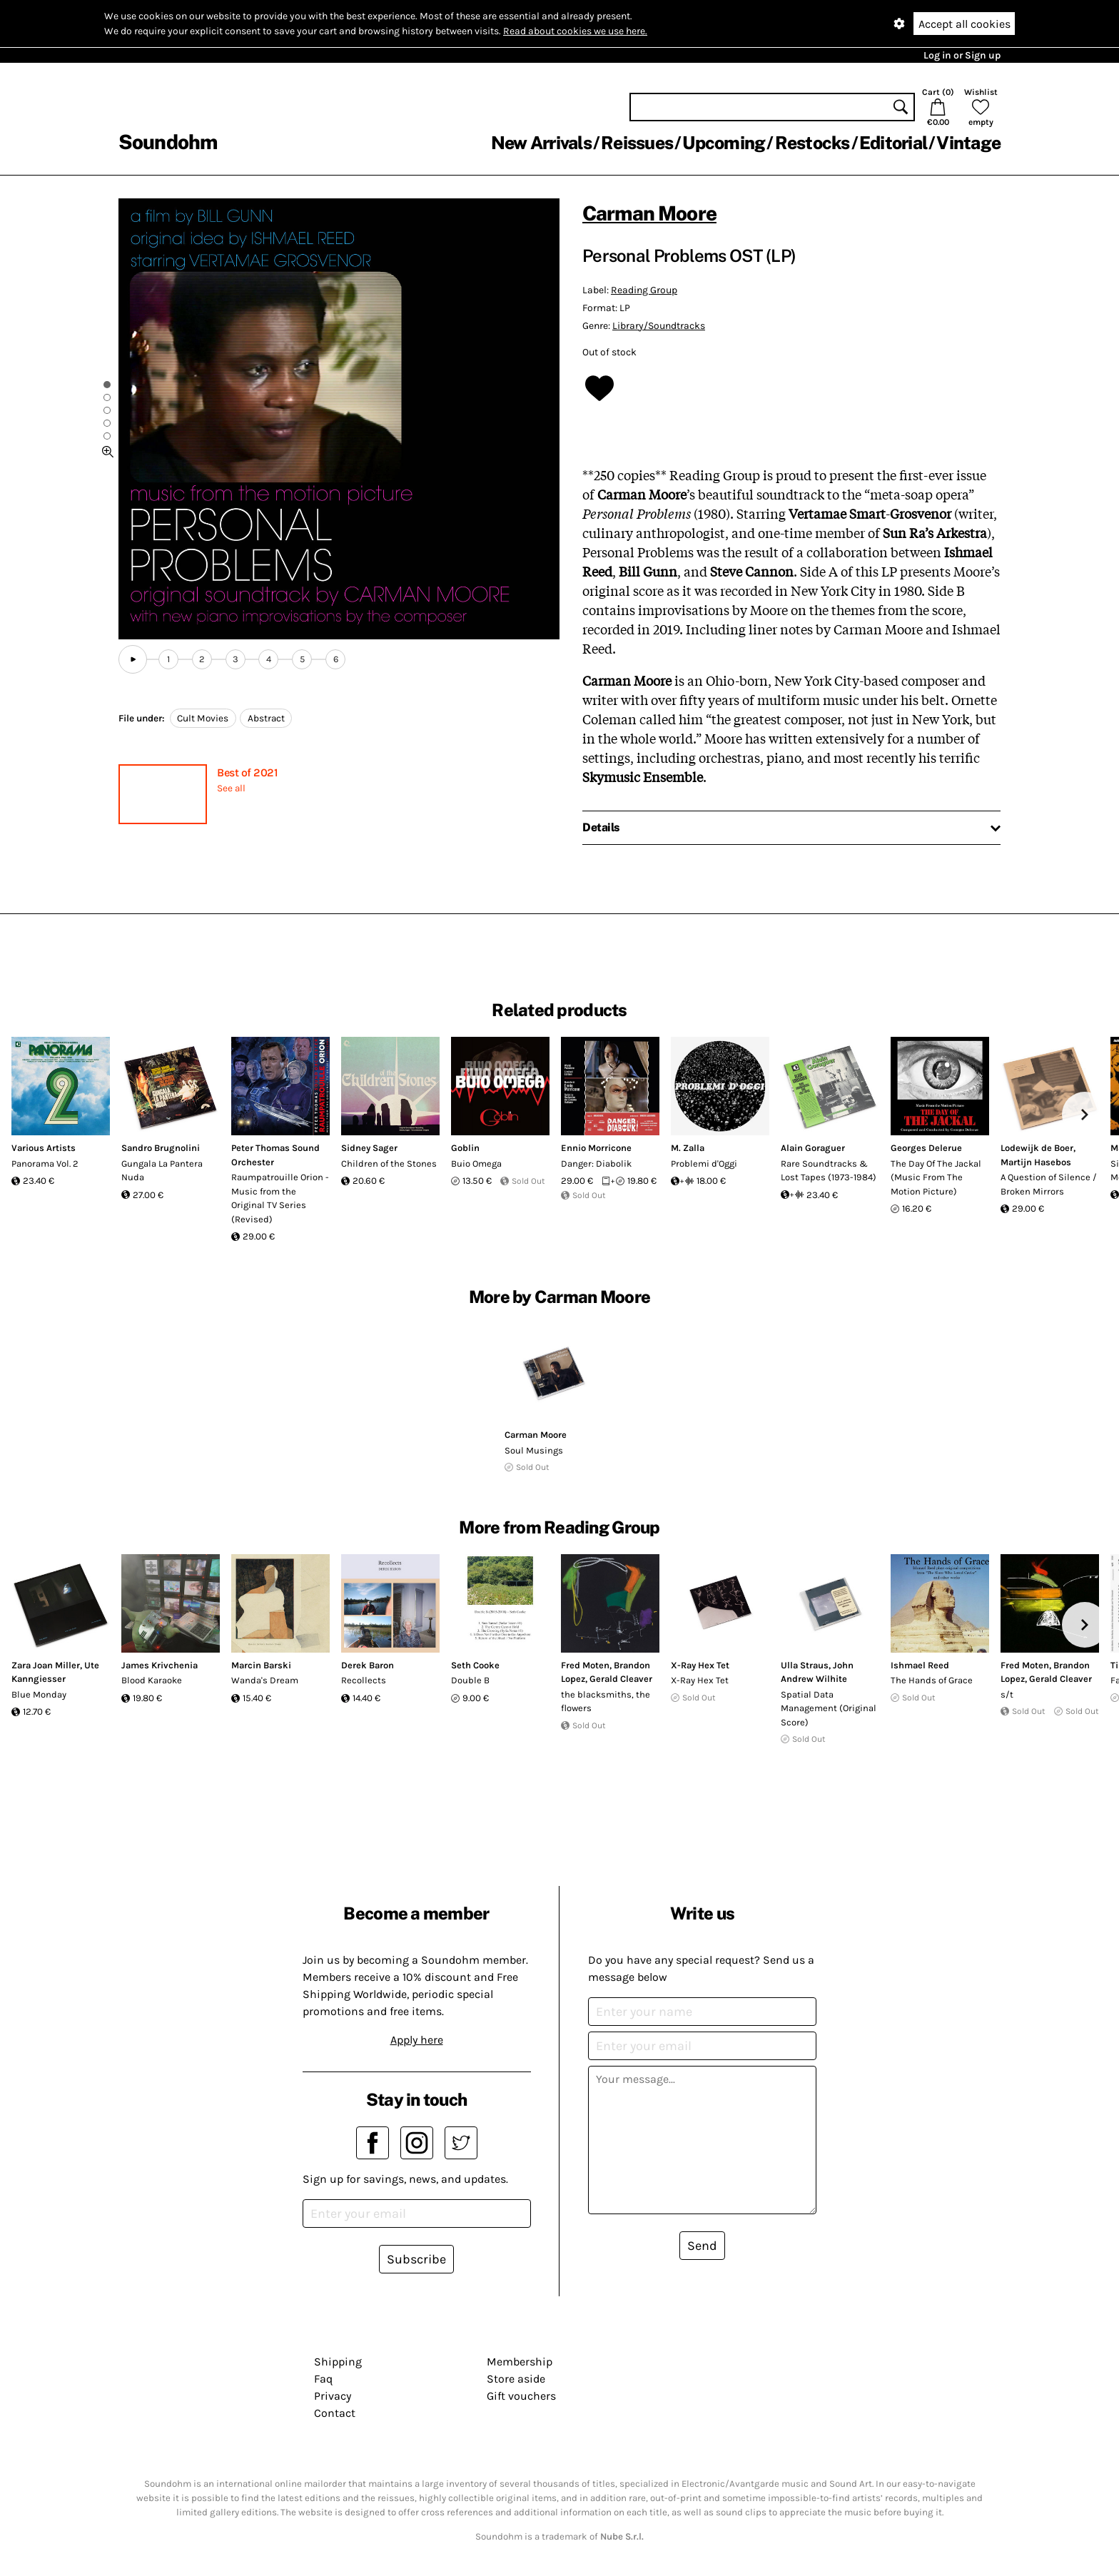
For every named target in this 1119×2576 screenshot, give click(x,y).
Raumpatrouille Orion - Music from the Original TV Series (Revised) (280, 1198)
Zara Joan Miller (45, 1665)
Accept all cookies (964, 24)
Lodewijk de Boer (1037, 1147)
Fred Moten (585, 1665)
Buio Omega (476, 1163)
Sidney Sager (369, 1147)
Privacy (332, 2396)
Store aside (516, 2378)
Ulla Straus (805, 1665)
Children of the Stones (389, 1163)
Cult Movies (202, 718)
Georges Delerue (926, 1147)
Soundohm (167, 141)
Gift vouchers (521, 2396)
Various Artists (43, 1147)
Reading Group (644, 290)
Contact (334, 2413)
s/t (1007, 1694)
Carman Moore (649, 213)
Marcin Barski (261, 1665)
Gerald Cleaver (620, 1678)
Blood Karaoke (151, 1680)
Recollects (363, 1680)
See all (231, 788)
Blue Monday (38, 1694)
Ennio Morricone (596, 1147)
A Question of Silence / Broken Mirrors (1049, 1184)
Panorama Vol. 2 (45, 1163)
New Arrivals (541, 142)
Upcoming (723, 142)
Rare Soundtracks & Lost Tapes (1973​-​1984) (828, 1170)
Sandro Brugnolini (160, 1147)
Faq (323, 2378)
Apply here (416, 2040)
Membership (519, 2361)
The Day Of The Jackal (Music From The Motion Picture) (936, 1177)
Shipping (338, 2361)
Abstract (266, 718)
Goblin (465, 1147)
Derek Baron (367, 1665)
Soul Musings (534, 1450)
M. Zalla (687, 1147)
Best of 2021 (247, 772)
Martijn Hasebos (1036, 1162)
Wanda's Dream (264, 1680)
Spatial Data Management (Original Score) (828, 1708)
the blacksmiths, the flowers (605, 1701)
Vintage (968, 142)
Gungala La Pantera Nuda (162, 1170)
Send (702, 2245)
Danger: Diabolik (596, 1163)
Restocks (812, 142)
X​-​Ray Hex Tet (700, 1665)
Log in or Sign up (962, 55)
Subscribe (416, 2259)
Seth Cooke (475, 1665)
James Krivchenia (159, 1665)
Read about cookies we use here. (575, 31)
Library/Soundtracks (658, 326)
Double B (470, 1680)
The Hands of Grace (932, 1680)
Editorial (893, 142)
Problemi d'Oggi (704, 1163)
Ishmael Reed (920, 1665)
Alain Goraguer (813, 1147)
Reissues (637, 142)
